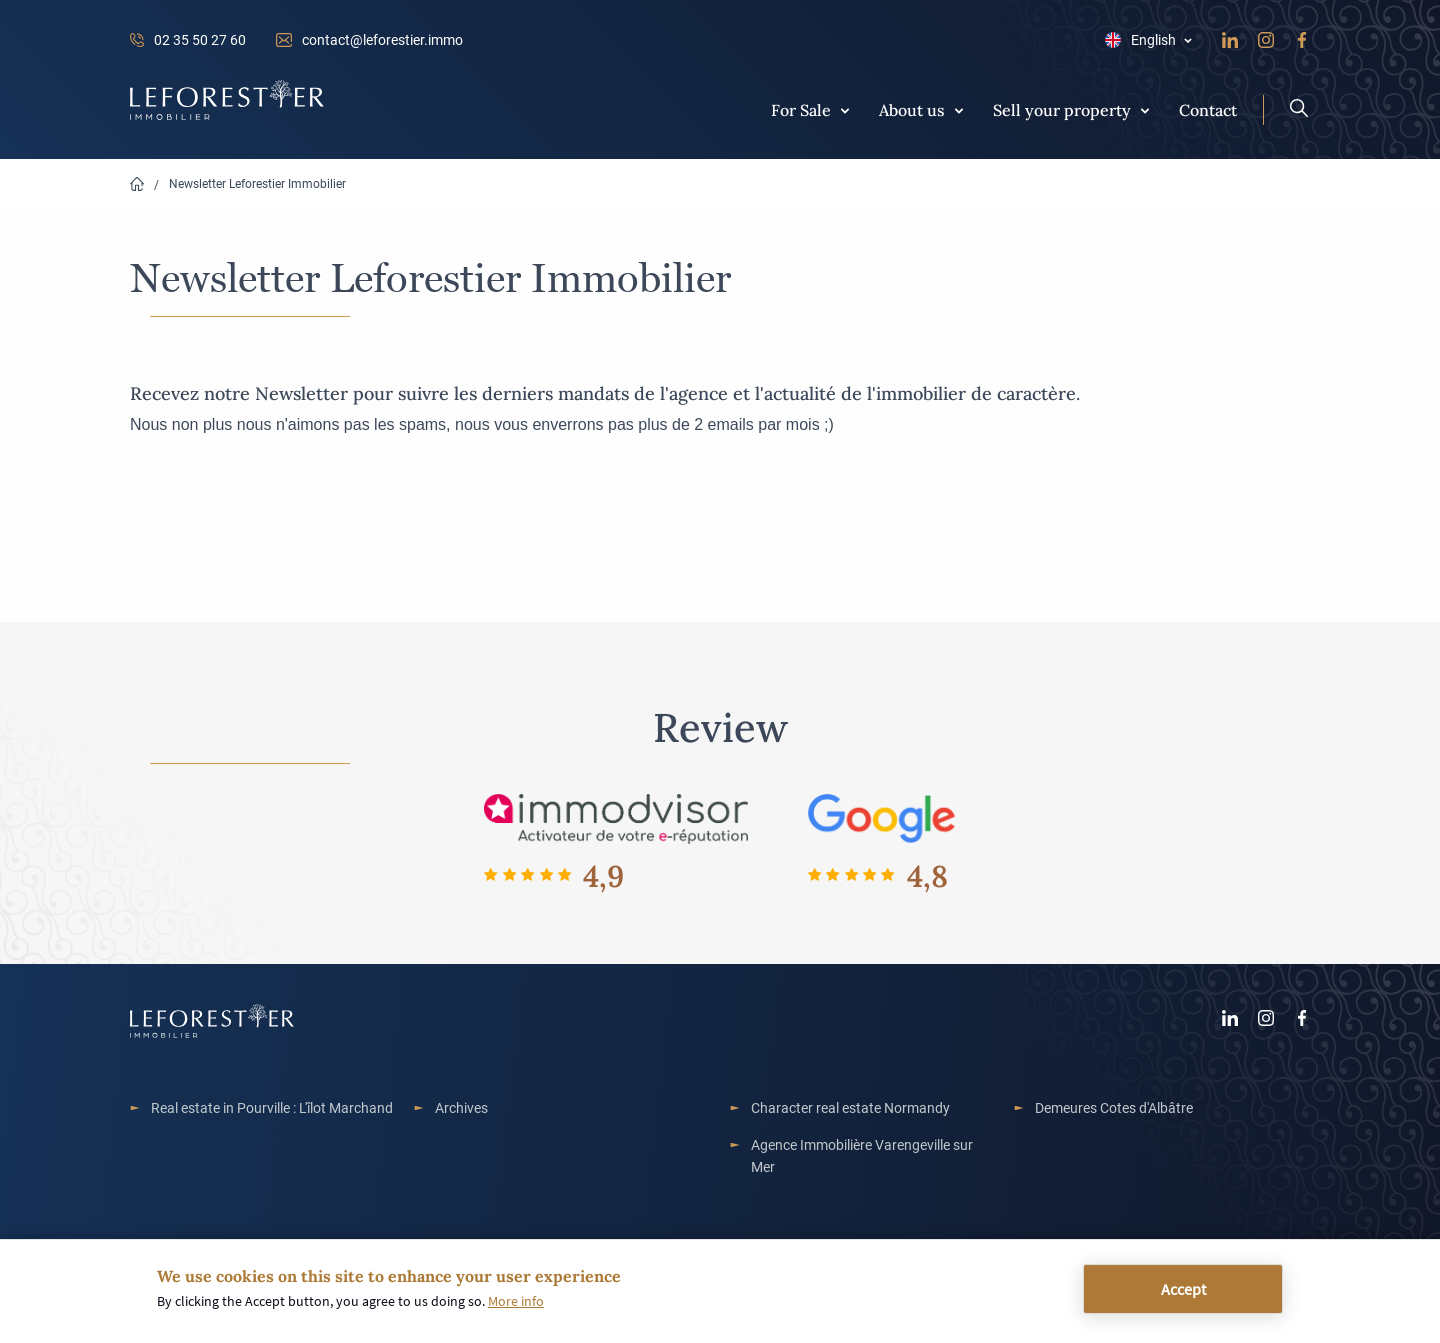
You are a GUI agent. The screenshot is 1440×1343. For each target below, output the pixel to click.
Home (137, 184)
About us (912, 109)
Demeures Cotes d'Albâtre (1114, 1107)
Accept (1183, 1289)
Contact (1208, 109)
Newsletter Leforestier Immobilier (257, 183)
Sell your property (1062, 109)
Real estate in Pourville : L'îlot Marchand (272, 1107)
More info (516, 1302)
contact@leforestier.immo (382, 39)
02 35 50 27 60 (200, 39)
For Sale (801, 109)
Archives (461, 1107)
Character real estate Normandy (850, 1107)
